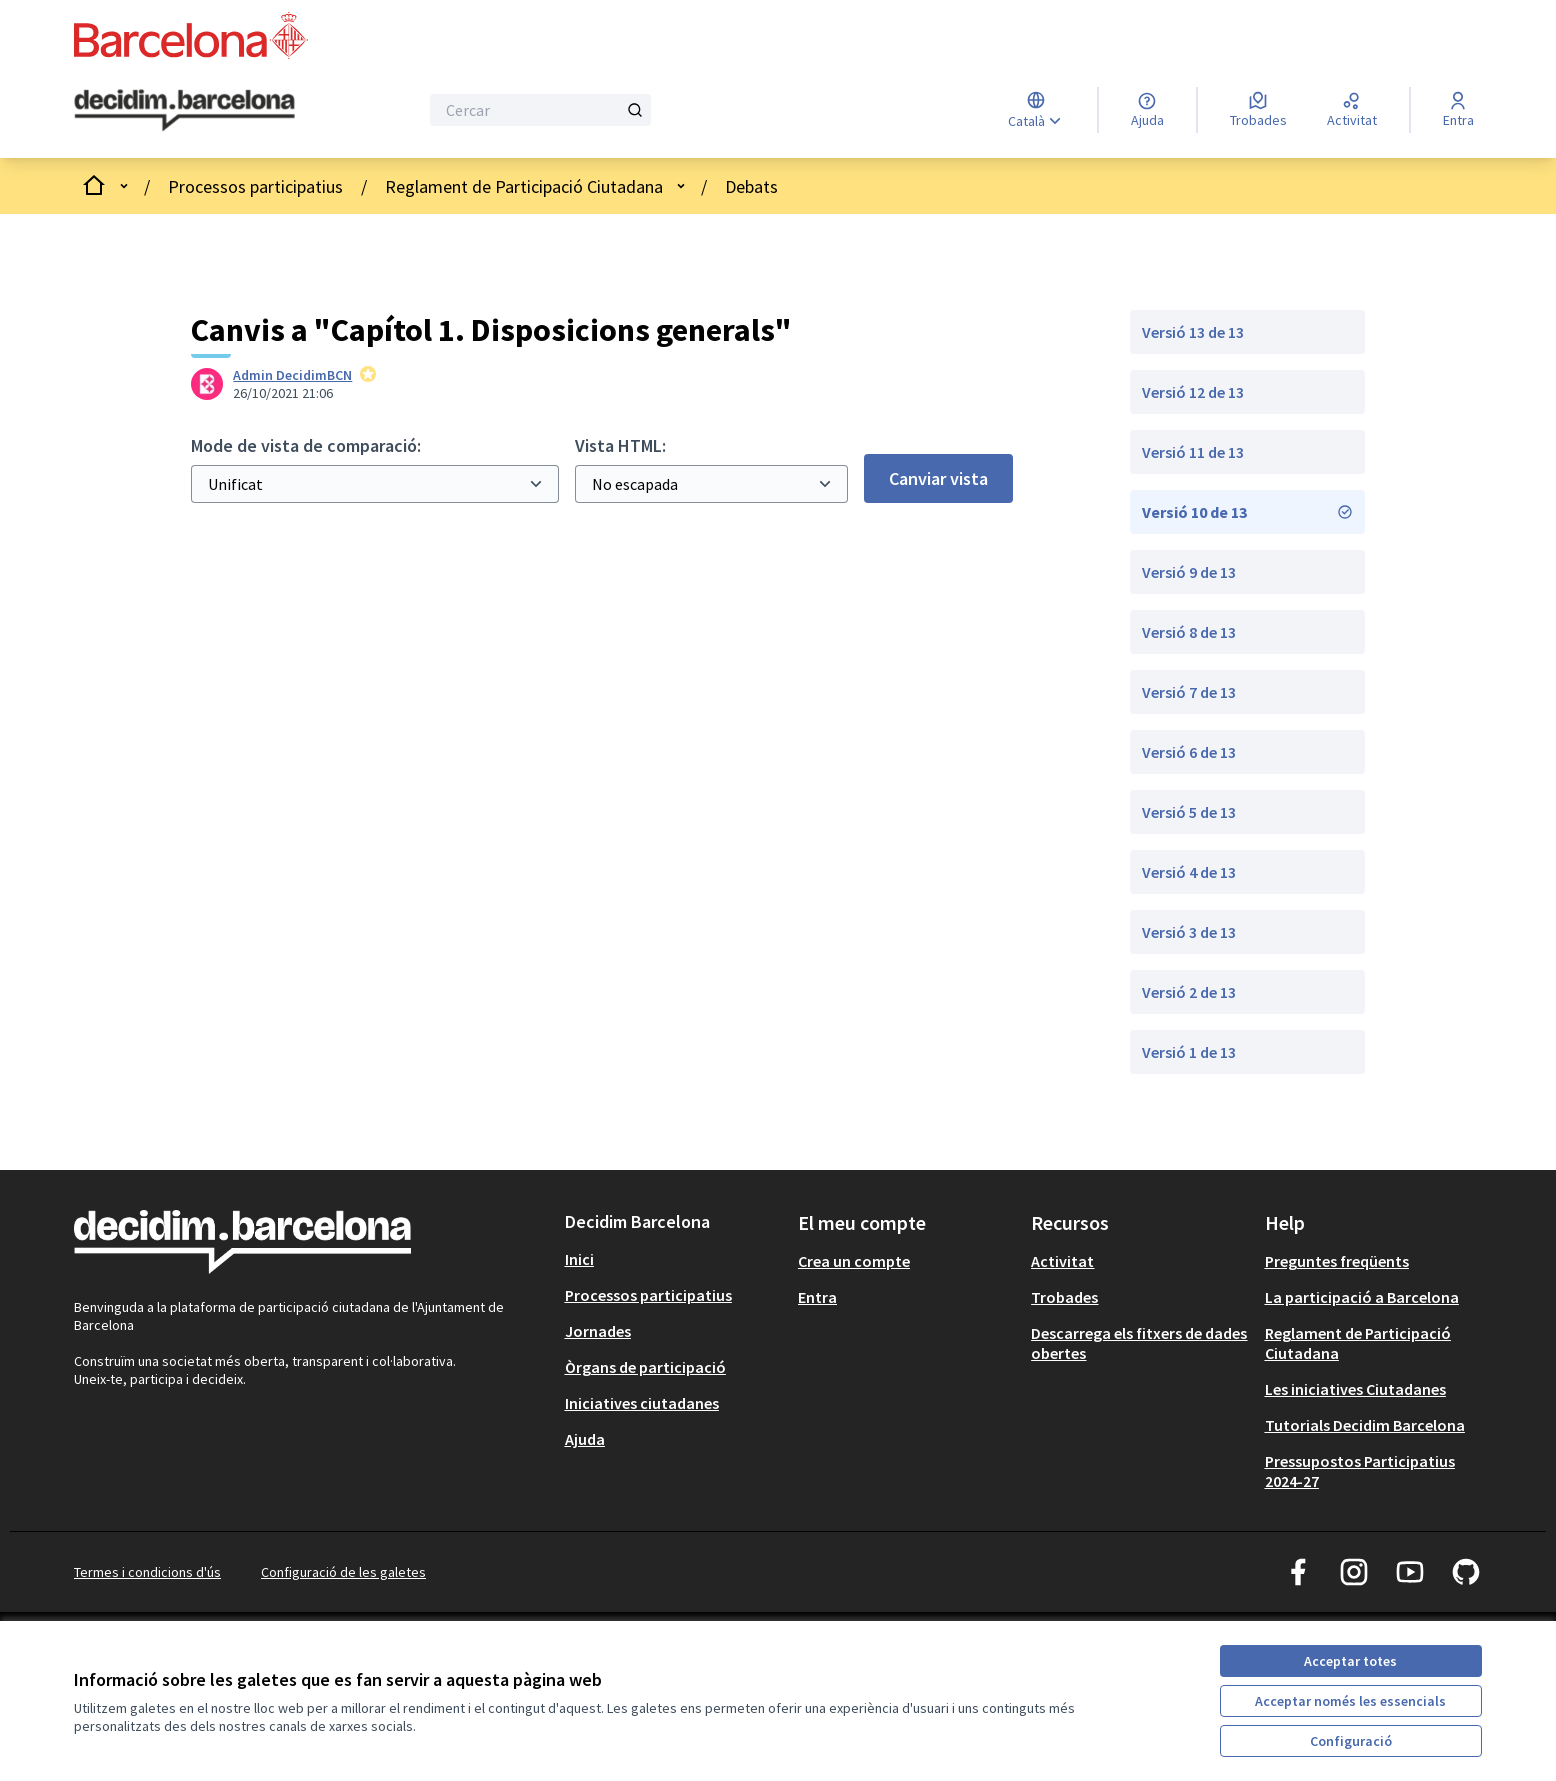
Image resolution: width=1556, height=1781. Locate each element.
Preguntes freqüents (1337, 1261)
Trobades (1064, 1297)
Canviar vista (938, 478)
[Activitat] (1352, 110)
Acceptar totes (1350, 1661)
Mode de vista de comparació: (306, 445)
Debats (751, 186)
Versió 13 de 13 (1193, 332)
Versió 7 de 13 (1189, 692)
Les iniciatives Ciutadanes (1355, 1389)
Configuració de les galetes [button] (343, 1572)
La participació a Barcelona (1362, 1297)
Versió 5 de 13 (1189, 812)
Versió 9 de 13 (1189, 572)
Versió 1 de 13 (1189, 1052)
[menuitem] (673, 1259)
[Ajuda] (1147, 110)
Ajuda (585, 1439)
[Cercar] (540, 110)
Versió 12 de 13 (1193, 392)
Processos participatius (255, 186)
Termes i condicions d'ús (147, 1572)
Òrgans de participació (645, 1367)
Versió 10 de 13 (1247, 512)
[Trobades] (1258, 110)
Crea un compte (854, 1261)
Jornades (598, 1331)
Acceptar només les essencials (1350, 1701)
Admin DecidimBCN (292, 375)
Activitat (1062, 1261)
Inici (579, 1259)
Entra (817, 1297)
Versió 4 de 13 (1189, 872)
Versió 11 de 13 (1193, 452)
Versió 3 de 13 (1189, 932)
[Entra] (1458, 110)
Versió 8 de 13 (1189, 632)
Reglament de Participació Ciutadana (524, 186)
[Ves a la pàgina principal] (184, 111)
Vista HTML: (620, 445)
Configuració (1351, 1741)
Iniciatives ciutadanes (642, 1403)
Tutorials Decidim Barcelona (1365, 1425)
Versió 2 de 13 (1189, 992)
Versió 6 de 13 (1189, 752)
